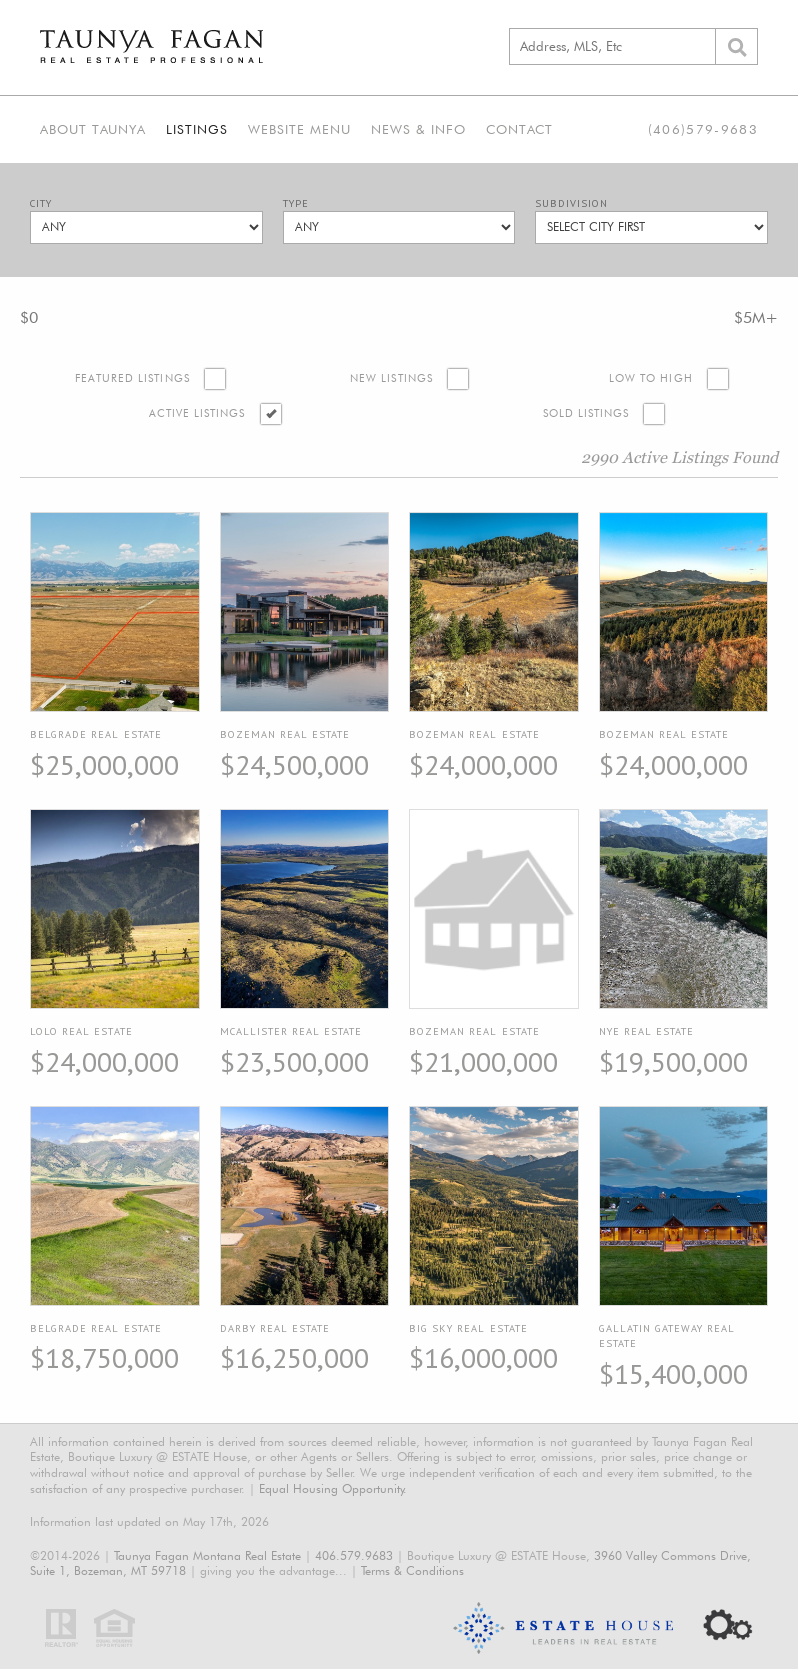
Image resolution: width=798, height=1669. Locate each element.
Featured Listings (132, 378)
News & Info (418, 129)
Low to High (651, 378)
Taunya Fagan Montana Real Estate (207, 1555)
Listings (197, 129)
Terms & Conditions (412, 1570)
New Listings (391, 378)
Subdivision (571, 203)
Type (296, 203)
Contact (519, 129)
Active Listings (197, 413)
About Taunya (93, 129)
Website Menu (299, 129)
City (41, 203)
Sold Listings (586, 413)
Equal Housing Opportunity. (333, 1488)
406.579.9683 (354, 1555)
